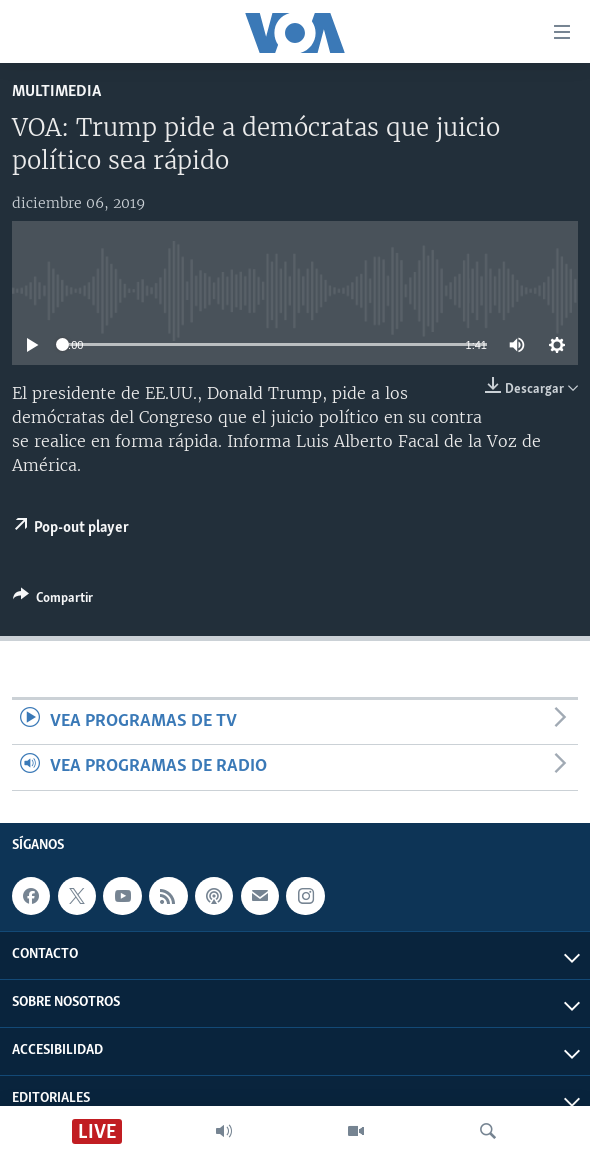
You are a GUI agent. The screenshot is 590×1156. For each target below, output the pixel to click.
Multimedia (56, 91)
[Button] (53, 601)
